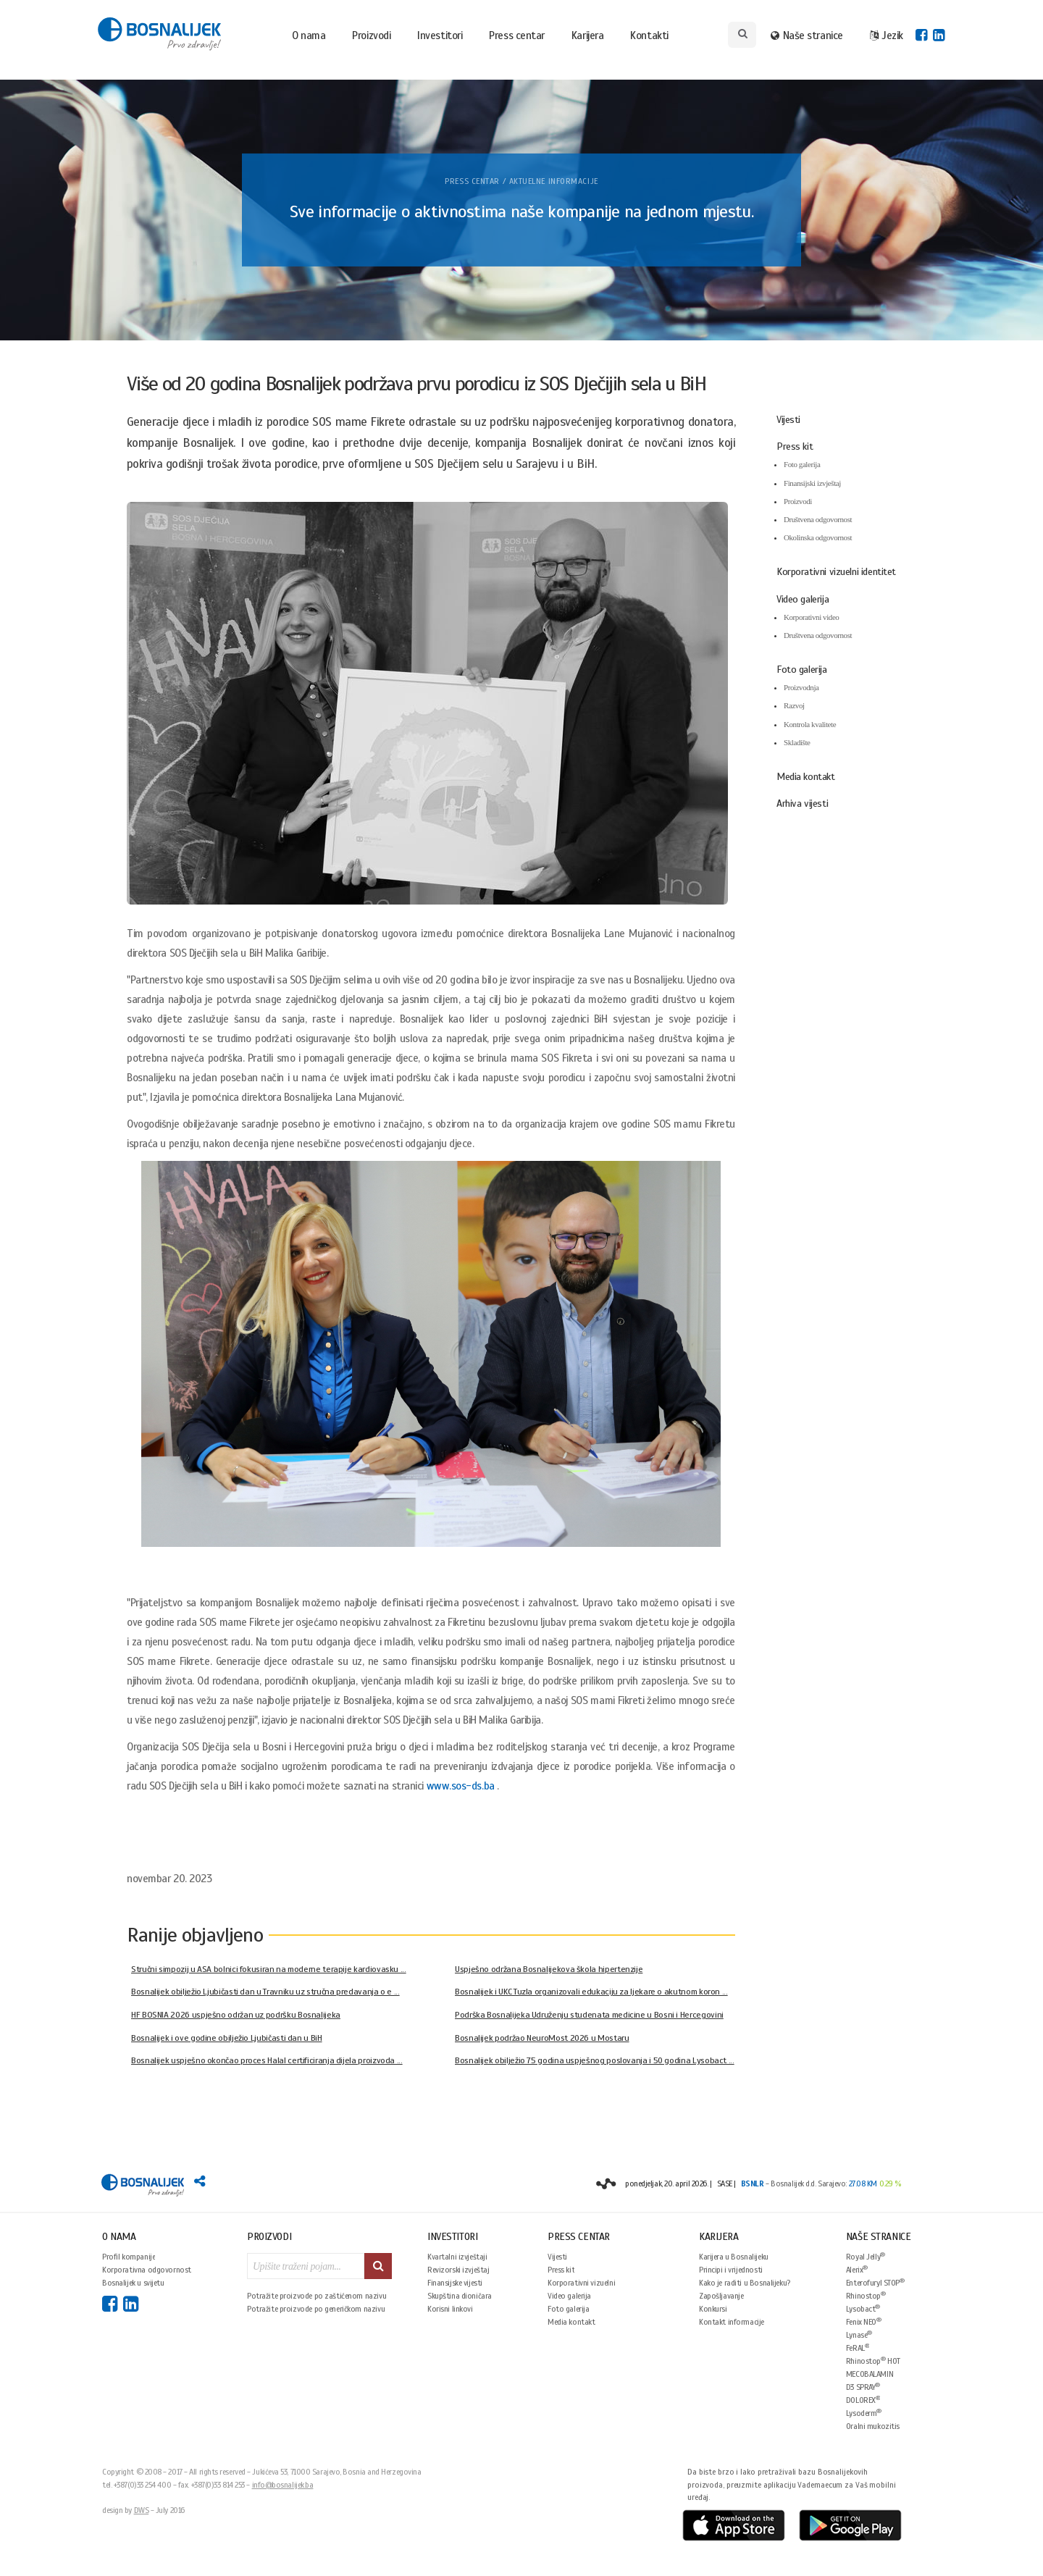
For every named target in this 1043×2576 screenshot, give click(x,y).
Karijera (587, 35)
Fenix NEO (863, 2321)
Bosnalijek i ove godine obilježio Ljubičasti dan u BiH (226, 2038)
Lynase (859, 2334)
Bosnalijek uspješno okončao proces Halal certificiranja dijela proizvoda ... (267, 2060)
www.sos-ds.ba (461, 1785)
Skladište (797, 742)
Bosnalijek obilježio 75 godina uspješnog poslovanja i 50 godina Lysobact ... (594, 2060)
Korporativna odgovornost (146, 2270)
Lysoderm (863, 2412)
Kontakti (649, 35)
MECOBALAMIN (869, 2374)
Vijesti (788, 420)
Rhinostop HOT (873, 2360)
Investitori (439, 35)
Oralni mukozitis (873, 2426)
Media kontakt (805, 777)
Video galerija (802, 599)
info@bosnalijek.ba (283, 2485)
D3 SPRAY (863, 2386)
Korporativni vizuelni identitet (836, 572)
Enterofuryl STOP (875, 2282)
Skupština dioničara (459, 2296)
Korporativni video (811, 617)
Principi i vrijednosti (731, 2270)
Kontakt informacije (731, 2322)
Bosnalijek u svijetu (133, 2283)
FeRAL (858, 2347)
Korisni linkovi (450, 2309)
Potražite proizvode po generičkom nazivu (316, 2309)
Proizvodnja (801, 687)
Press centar (517, 35)
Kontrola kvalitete (810, 724)
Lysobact (863, 2308)
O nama (308, 35)
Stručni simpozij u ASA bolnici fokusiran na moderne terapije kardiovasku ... (268, 1969)
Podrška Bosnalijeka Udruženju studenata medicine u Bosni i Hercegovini (589, 2015)
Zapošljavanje (721, 2296)
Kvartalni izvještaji (457, 2257)
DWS (141, 2510)
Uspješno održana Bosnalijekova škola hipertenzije (548, 1969)
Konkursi (713, 2309)
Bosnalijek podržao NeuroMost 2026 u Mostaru (542, 2038)
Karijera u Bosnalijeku (733, 2257)
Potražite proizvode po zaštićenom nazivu (316, 2296)
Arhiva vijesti (802, 803)
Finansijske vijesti (454, 2283)
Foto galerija (802, 464)
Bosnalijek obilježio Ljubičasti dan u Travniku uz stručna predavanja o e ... (265, 1991)
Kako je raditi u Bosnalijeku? (744, 2283)
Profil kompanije (128, 2257)
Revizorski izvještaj (458, 2270)
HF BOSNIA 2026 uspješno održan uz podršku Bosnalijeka (235, 2015)
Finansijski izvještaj (812, 483)
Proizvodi (371, 35)
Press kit (794, 446)
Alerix (857, 2269)
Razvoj (794, 705)
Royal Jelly (865, 2256)
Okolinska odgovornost (818, 537)
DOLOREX (863, 2399)
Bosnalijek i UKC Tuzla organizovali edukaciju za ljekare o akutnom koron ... (591, 1991)
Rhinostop (866, 2295)
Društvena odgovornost (818, 519)
